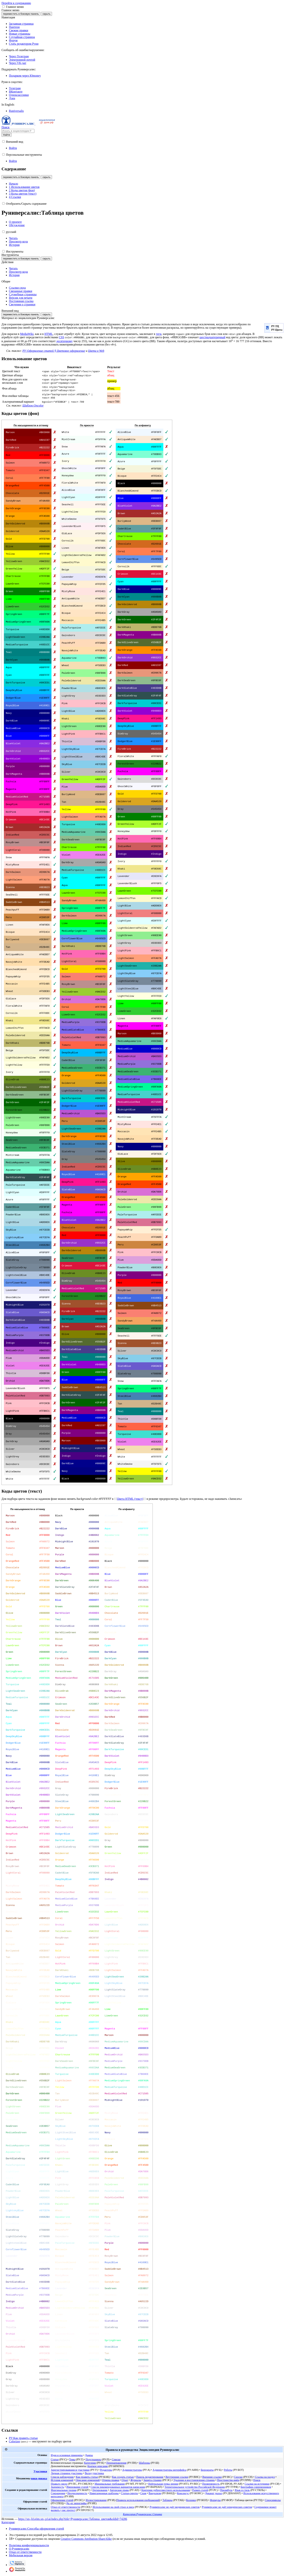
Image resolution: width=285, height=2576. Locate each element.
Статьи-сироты (129, 2493)
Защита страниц (152, 2480)
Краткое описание (97, 2466)
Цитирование (99, 2490)
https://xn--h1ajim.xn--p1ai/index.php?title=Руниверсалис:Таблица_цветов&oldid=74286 (72, 2519)
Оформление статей (62, 2500)
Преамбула (226, 2490)
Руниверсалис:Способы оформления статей (36, 2528)
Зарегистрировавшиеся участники (70, 2469)
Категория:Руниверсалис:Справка (142, 2514)
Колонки (191, 2500)
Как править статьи (87, 2476)
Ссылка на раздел (265, 2476)
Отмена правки (110, 2480)
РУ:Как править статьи (23, 2438)
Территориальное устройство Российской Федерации (194, 2486)
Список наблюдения (62, 2476)
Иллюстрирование (96, 2500)
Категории (90, 2462)
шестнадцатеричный (213, 337)
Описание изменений (88, 2480)
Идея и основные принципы (67, 2455)
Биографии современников (256, 2486)
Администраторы (132, 2469)
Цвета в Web (96, 350)
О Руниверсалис (19, 2548)
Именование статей (77, 2486)
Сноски (238, 2476)
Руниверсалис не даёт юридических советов (227, 2506)
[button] (3, 6)
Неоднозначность (77, 2493)
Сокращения (58, 2493)
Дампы (89, 2455)
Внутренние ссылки (177, 2476)
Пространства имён (228, 2480)
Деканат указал (213, 2493)
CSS (61, 337)
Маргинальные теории (63, 2490)
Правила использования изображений (137, 2500)
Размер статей (200, 2490)
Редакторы (106, 2469)
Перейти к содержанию (16, 3)
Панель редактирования (149, 2476)
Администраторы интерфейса (169, 2469)
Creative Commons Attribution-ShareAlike (86, 2538)
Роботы (228, 2469)
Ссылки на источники (257, 2483)
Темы (72, 2459)
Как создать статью (123, 2476)
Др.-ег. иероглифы (76, 2503)
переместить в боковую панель (21, 13)
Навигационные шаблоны (104, 2493)
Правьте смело (59, 2483)
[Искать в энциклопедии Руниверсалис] (17, 131)
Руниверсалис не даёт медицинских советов (175, 2506)
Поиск (256, 2480)
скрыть (47, 13)
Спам (143, 2493)
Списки (116, 2459)
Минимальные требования (110, 2483)
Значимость (57, 2486)
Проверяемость (211, 2483)
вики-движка (39, 2478)
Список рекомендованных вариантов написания (118, 2486)
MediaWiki (26, 333)
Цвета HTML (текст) (130, 1498)
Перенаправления (116, 2462)
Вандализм (155, 2493)
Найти (6, 134)
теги (158, 333)
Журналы (135, 2480)
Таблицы (167, 2500)
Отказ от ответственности (65, 2506)
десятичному (64, 341)
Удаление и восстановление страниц (194, 2480)
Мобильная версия (20, 2555)
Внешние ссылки (212, 2476)
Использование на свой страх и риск (113, 2506)
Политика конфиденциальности (29, 2545)
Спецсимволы (273, 2500)
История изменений (62, 2480)
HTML (48, 333)
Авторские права (119, 2490)
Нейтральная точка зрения (163, 2483)
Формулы (215, 2500)
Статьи (55, 2459)
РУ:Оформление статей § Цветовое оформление (53, 350)
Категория (7, 2522)
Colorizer (14, 2441)
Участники (40, 2471)
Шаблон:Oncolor (33, 405)
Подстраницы (93, 2459)
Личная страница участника (66, 2473)
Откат (125, 2480)
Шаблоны (144, 2462)
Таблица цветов (244, 2500)
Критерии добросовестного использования (165, 2490)
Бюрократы (207, 2469)
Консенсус (183, 2493)
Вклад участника (94, 2473)
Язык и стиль (242, 2490)
